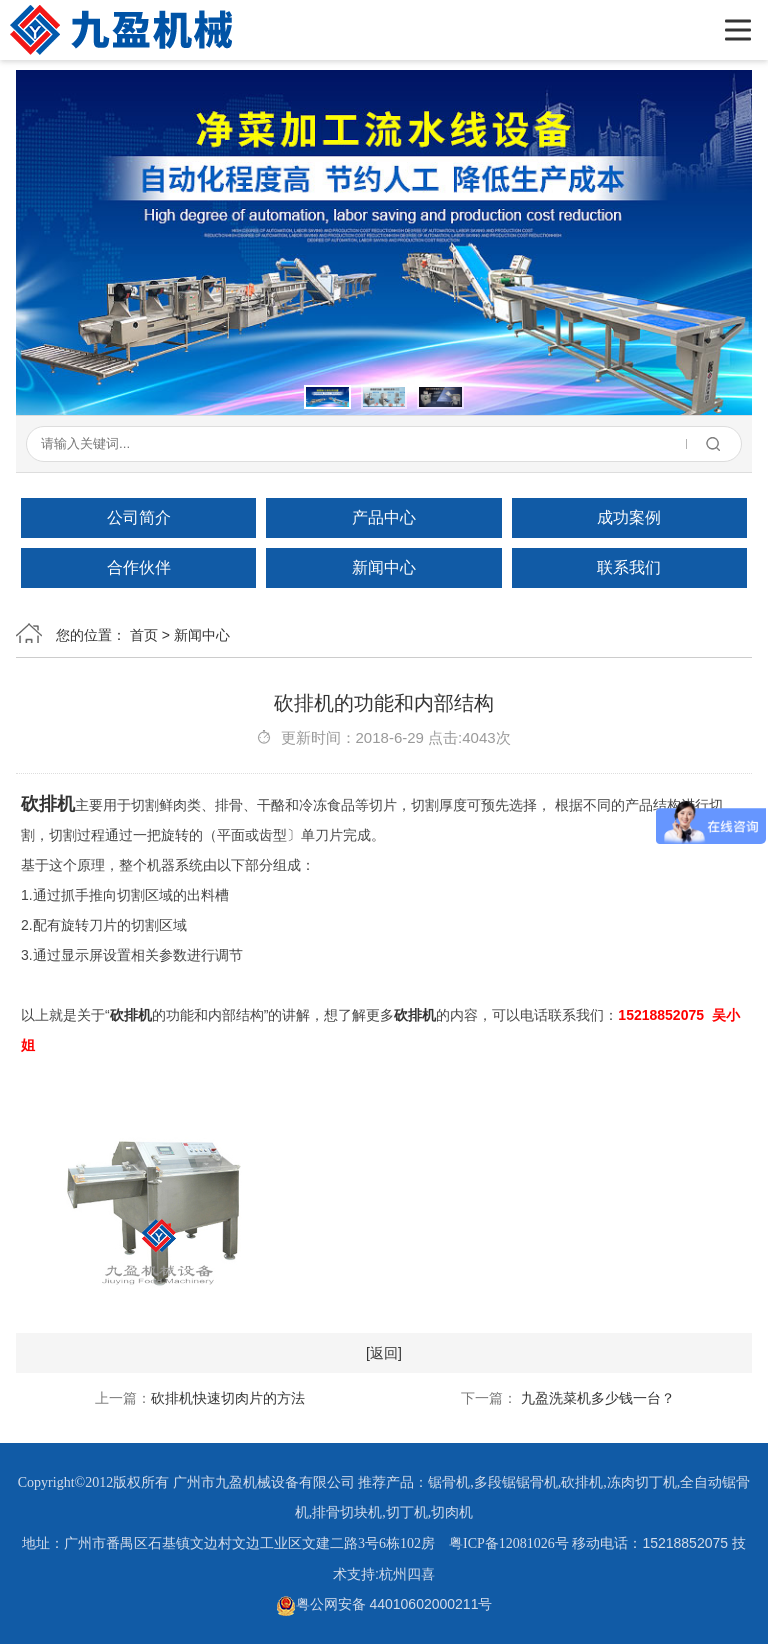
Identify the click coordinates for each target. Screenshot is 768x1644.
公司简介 (139, 517)
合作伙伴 (139, 567)
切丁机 (407, 1512)
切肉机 (452, 1512)
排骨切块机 (347, 1512)
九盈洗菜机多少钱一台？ (596, 1398)
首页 (144, 635)
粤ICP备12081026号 (509, 1543)
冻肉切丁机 (642, 1482)
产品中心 (384, 517)
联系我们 (629, 567)
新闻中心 (384, 567)
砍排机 (48, 804)
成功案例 (629, 517)
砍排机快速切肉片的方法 (228, 1398)
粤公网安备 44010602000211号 (384, 1604)
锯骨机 (449, 1482)
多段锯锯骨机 (516, 1482)
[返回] (384, 1353)
